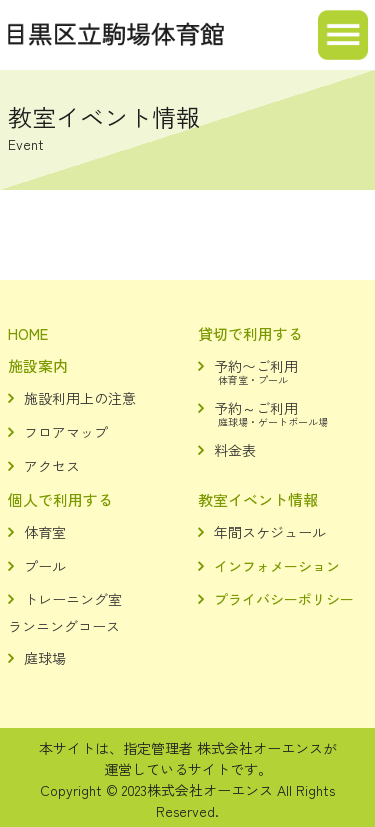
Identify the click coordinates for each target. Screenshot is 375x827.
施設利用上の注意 (80, 398)
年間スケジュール (270, 532)
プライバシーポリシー (284, 599)
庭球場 (45, 658)
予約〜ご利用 (291, 372)
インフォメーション (277, 566)
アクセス (52, 466)
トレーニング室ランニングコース (65, 612)
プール (45, 566)
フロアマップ (66, 432)
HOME (28, 333)
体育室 (45, 532)
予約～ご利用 (291, 414)
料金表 (235, 450)
